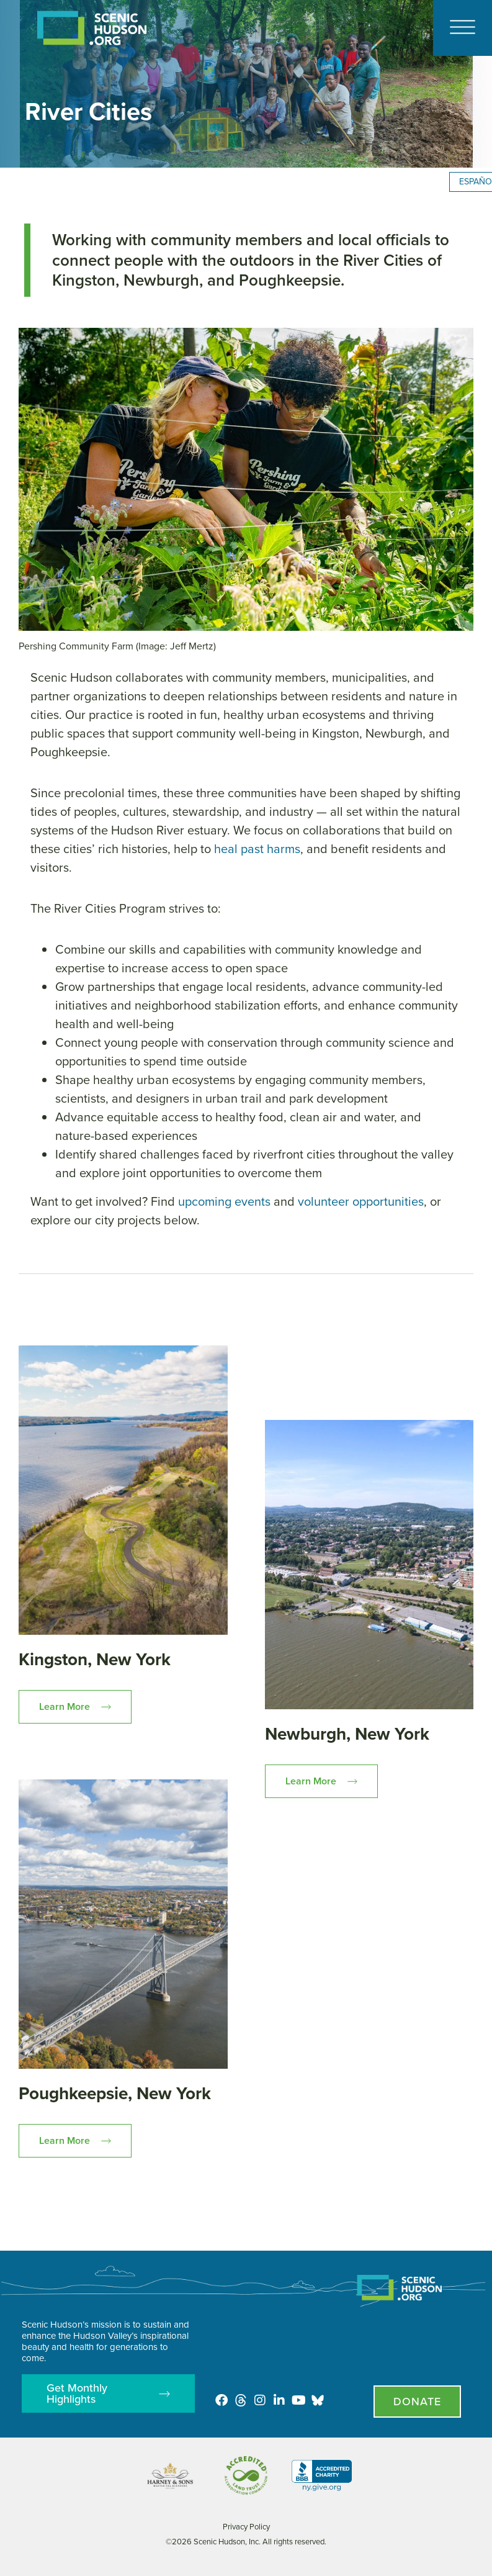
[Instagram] (260, 2400)
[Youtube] (298, 2400)
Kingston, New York (95, 1659)
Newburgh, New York (347, 1734)
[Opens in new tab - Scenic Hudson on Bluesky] (317, 2400)
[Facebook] (221, 2400)
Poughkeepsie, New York (115, 2093)
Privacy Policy (246, 2527)
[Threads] (241, 2400)
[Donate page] (417, 2401)
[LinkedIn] (279, 2400)
